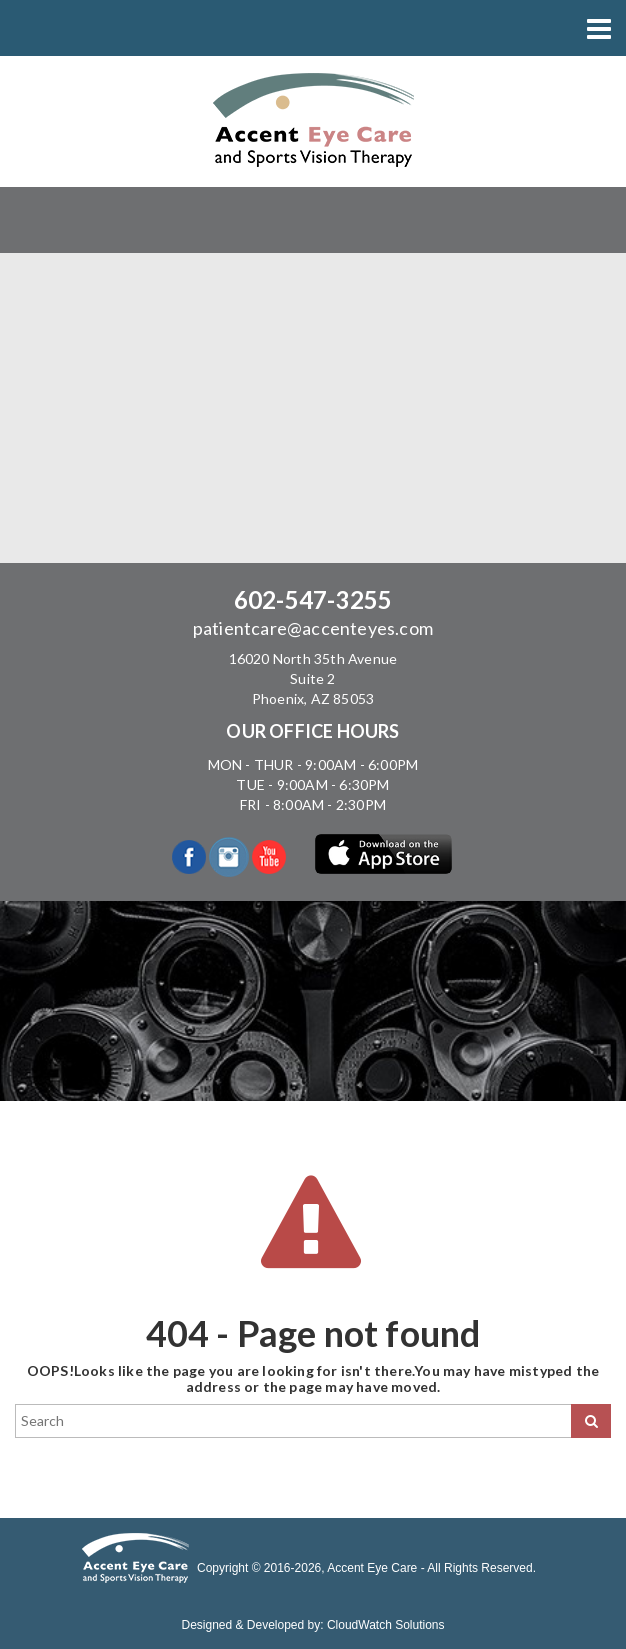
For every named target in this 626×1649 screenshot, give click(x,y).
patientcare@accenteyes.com (313, 628)
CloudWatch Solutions (386, 1625)
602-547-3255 (313, 599)
